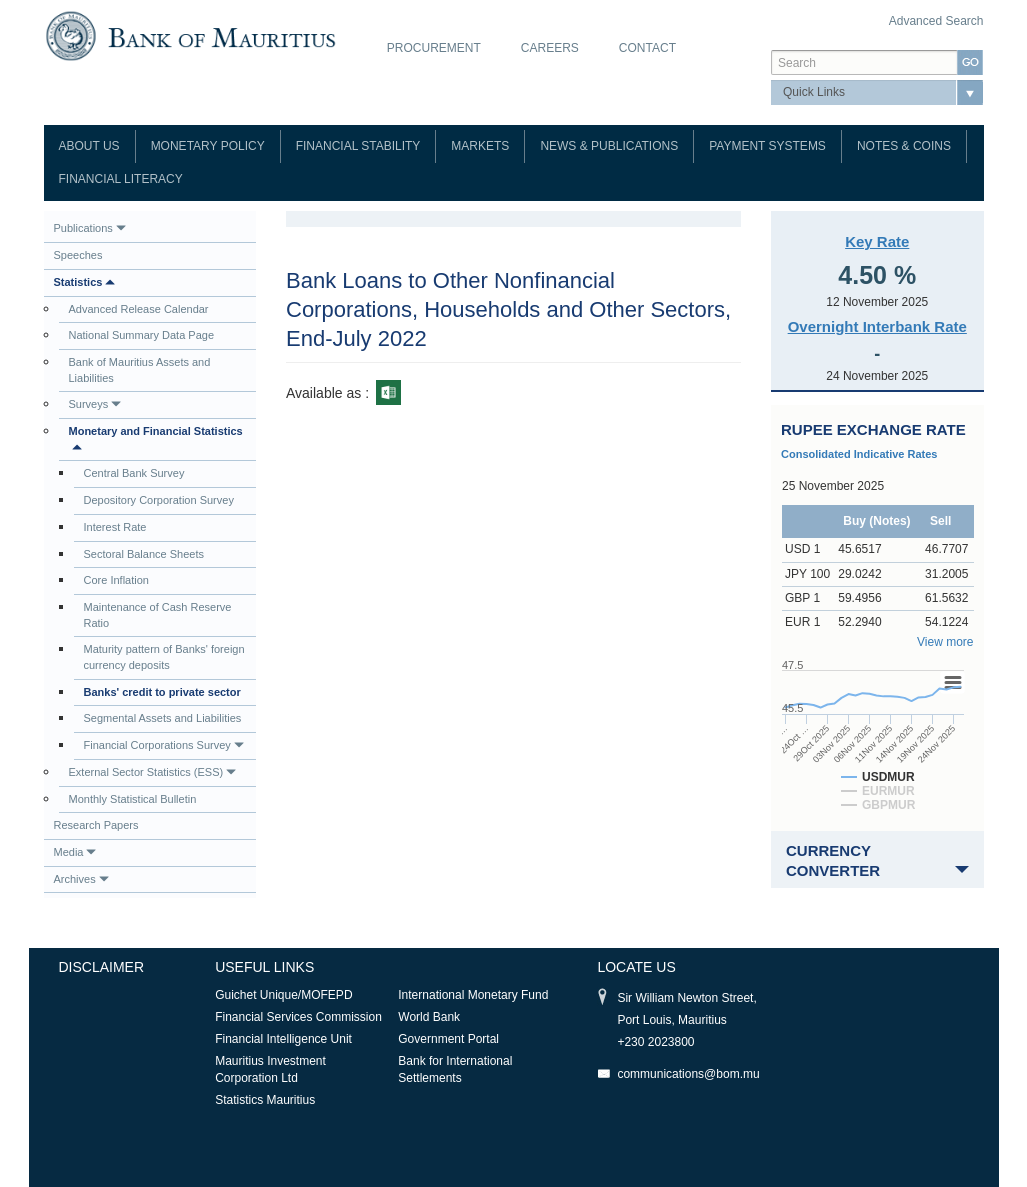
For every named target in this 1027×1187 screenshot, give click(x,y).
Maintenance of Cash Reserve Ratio (158, 615)
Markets (480, 146)
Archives (81, 879)
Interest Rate (115, 527)
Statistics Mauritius (265, 1100)
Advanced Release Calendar (139, 309)
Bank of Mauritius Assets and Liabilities (140, 370)
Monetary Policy (208, 146)
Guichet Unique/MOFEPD (283, 995)
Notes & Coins (904, 146)
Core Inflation (116, 580)
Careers (550, 48)
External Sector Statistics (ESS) (153, 772)
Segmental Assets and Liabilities (163, 718)
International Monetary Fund (473, 995)
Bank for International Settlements (455, 1069)
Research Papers (96, 825)
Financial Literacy (121, 179)
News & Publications (609, 146)
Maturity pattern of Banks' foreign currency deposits (164, 657)
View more (945, 642)
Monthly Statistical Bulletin (133, 799)
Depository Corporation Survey (159, 500)
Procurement (434, 48)
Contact (647, 48)
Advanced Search (936, 21)
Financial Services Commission (298, 1017)
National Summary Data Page (142, 335)
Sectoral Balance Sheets (144, 554)
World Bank (429, 1017)
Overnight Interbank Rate (877, 326)
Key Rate (877, 241)
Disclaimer (102, 967)
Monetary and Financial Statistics (156, 438)
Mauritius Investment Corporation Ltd (270, 1069)
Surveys (95, 404)
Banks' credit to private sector (162, 692)
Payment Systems (767, 146)
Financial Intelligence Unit (283, 1039)
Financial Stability (358, 146)
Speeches (78, 255)
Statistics (85, 282)
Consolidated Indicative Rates (859, 454)
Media (75, 852)
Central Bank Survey (134, 473)
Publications (90, 228)
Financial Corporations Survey (164, 745)
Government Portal (448, 1039)
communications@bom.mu (688, 1074)
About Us (89, 146)
